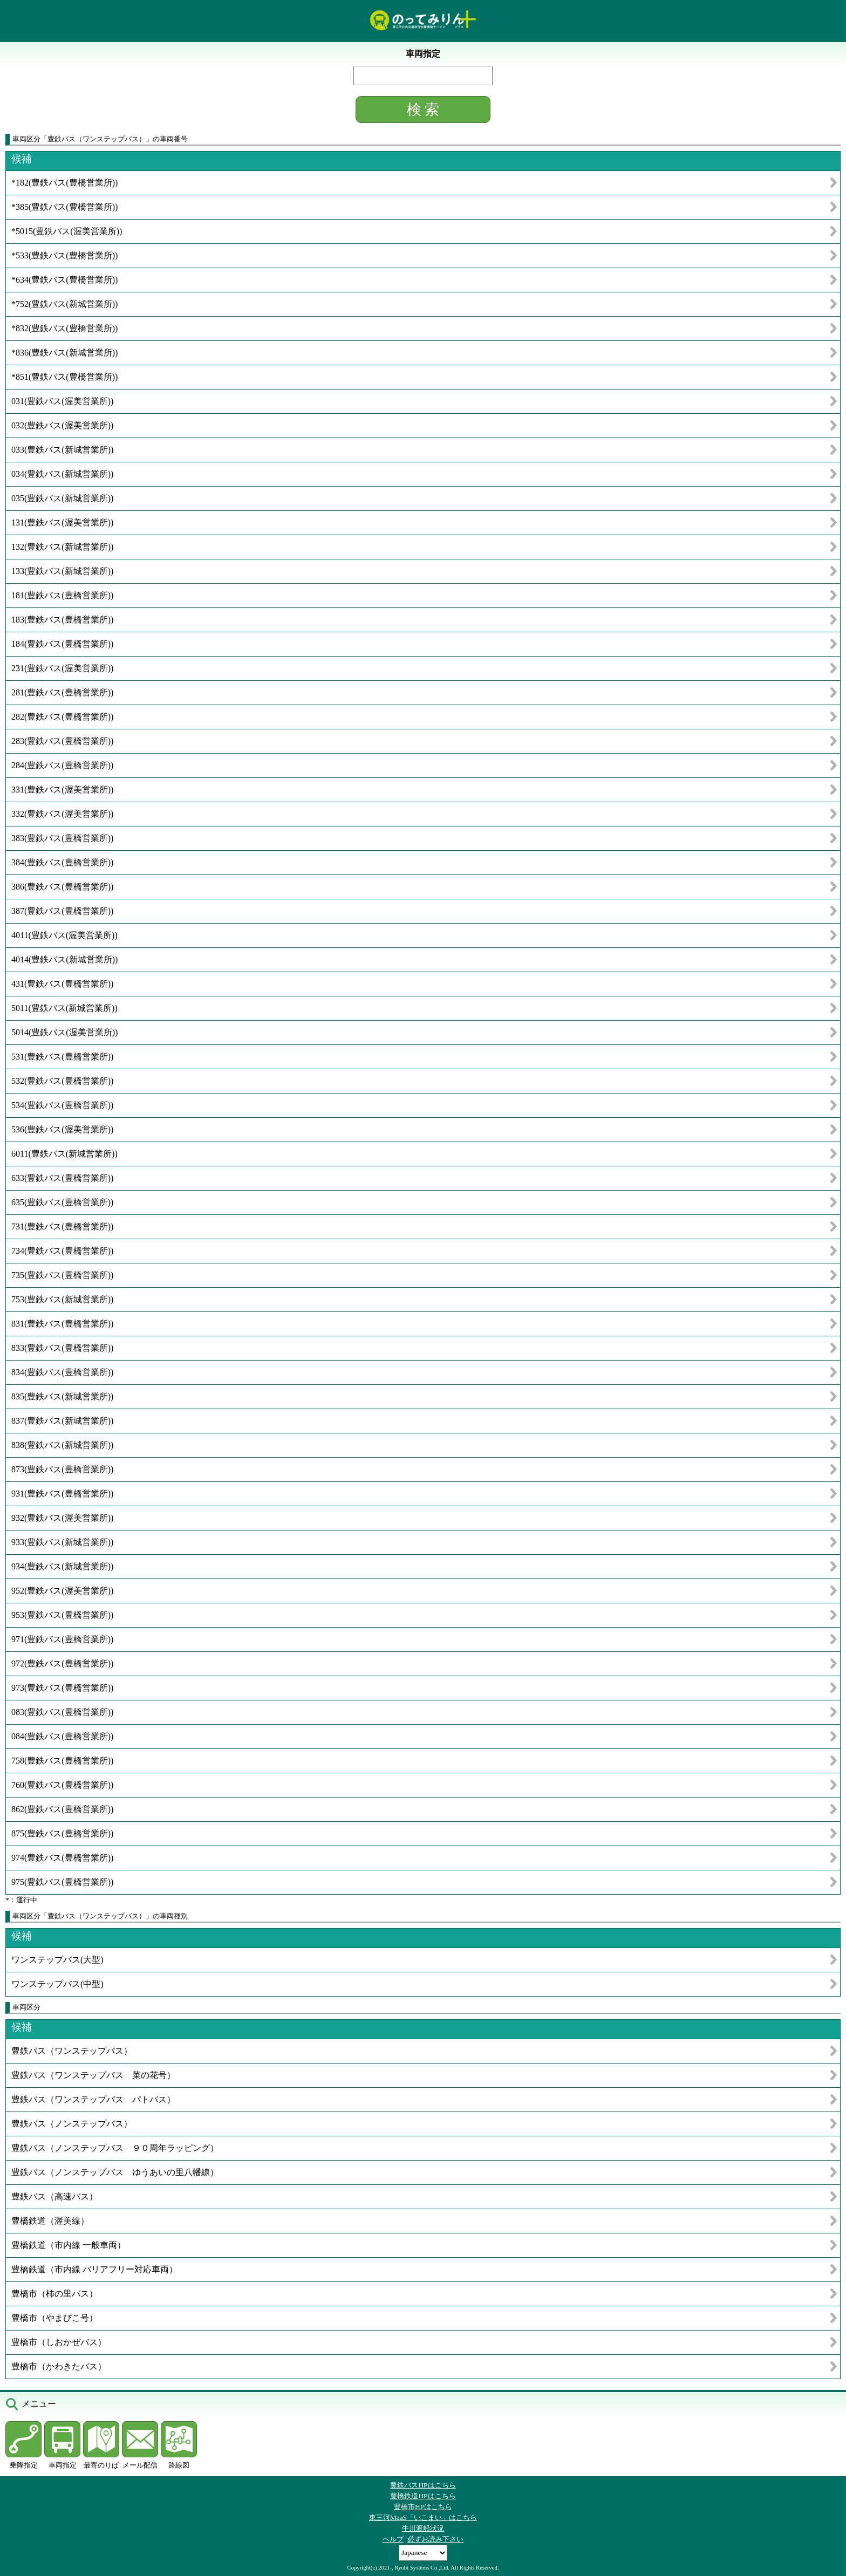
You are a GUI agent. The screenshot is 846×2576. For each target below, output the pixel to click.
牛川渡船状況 (423, 2528)
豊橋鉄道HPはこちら (422, 2496)
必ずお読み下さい (435, 2539)
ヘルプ (393, 2539)
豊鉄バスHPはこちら (422, 2485)
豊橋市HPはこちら (423, 2507)
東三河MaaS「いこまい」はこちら (423, 2517)
